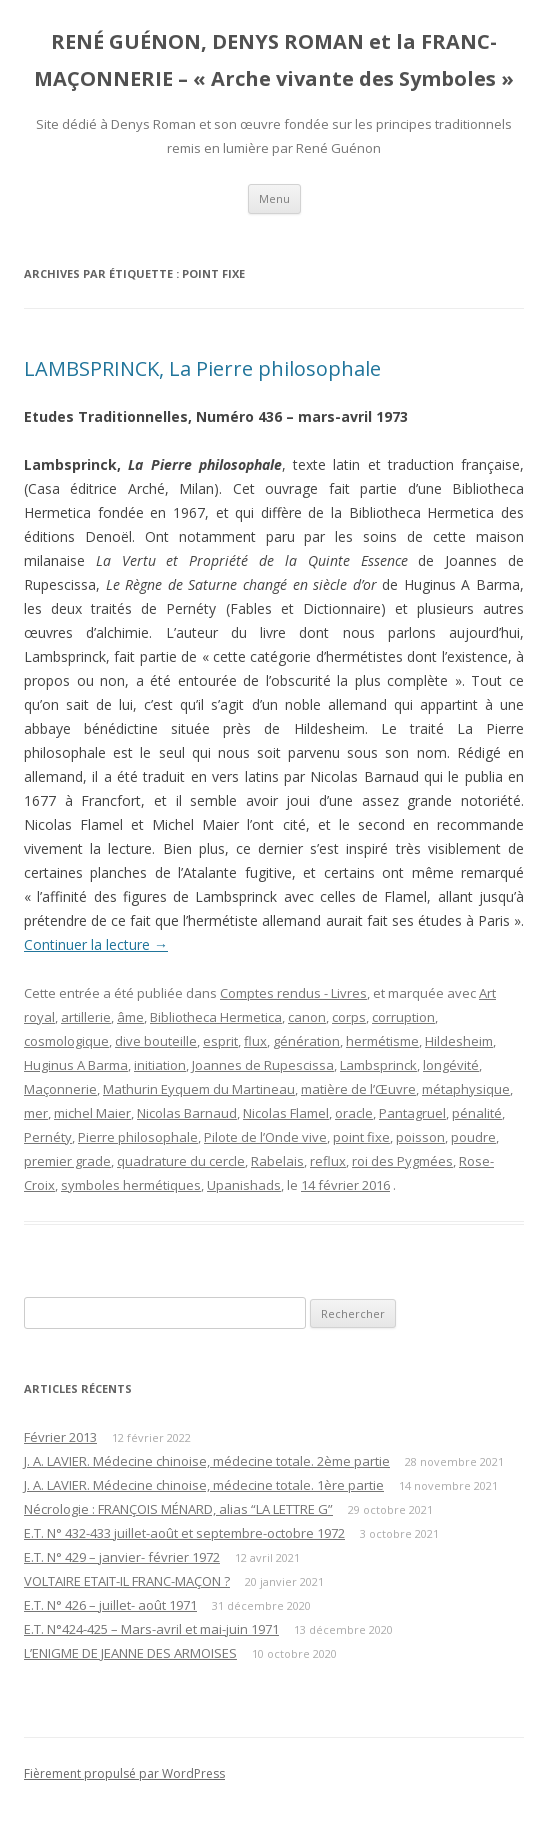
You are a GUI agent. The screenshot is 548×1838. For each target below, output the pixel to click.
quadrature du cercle (181, 1161)
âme (130, 1017)
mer (36, 1113)
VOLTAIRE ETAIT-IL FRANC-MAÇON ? (127, 1581)
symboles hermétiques (131, 1185)
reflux (328, 1161)
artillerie (86, 1017)
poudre (473, 1137)
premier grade (67, 1161)
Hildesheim (459, 1041)
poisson (420, 1137)
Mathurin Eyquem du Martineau (199, 1089)
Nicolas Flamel (286, 1113)
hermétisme (382, 1041)
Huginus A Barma (76, 1065)
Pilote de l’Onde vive (265, 1137)
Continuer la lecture (96, 944)
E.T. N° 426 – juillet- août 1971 (110, 1605)
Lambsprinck (378, 1065)
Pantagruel (412, 1113)
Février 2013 (60, 1437)
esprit (220, 1041)
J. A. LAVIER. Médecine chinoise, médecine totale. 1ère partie (204, 1485)
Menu (274, 198)
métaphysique (466, 1089)
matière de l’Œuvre (358, 1089)
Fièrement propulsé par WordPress (124, 1773)
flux (255, 1041)
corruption (403, 1017)
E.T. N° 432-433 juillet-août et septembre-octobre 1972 (184, 1533)
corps (349, 1017)
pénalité (477, 1113)
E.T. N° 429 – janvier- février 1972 (122, 1557)
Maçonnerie (60, 1089)
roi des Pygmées (402, 1161)
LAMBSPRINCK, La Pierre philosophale (202, 368)
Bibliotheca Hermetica (216, 1017)
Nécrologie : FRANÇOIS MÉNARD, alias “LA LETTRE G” (178, 1509)
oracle (354, 1113)
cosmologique (66, 1041)
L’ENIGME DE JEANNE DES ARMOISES (130, 1653)
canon (307, 1017)
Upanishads (244, 1185)
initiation (160, 1065)
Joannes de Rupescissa (263, 1065)
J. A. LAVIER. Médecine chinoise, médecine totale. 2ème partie (207, 1461)
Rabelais (277, 1161)
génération (306, 1041)
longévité (451, 1065)
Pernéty (48, 1137)
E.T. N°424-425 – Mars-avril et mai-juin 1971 (151, 1629)
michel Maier (92, 1113)
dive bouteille (156, 1041)
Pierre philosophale (138, 1137)
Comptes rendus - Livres (293, 993)
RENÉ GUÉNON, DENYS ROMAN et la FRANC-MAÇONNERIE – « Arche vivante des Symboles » (274, 60)
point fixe (361, 1137)
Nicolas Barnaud (187, 1113)
